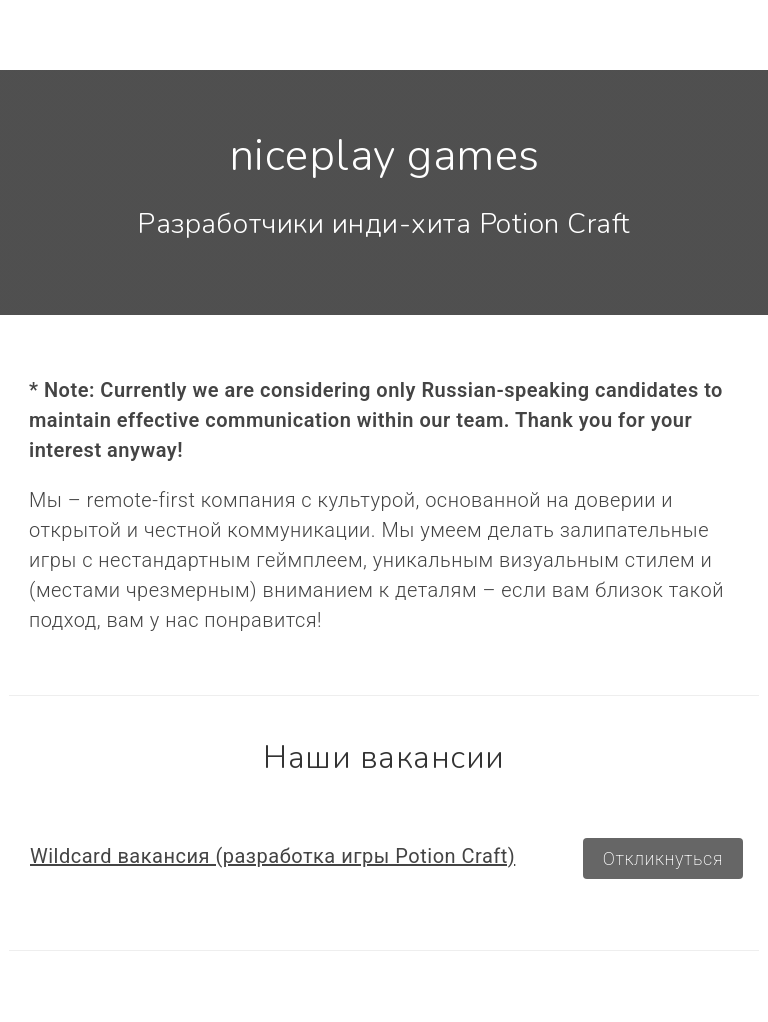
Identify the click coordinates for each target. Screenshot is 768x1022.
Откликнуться (663, 858)
